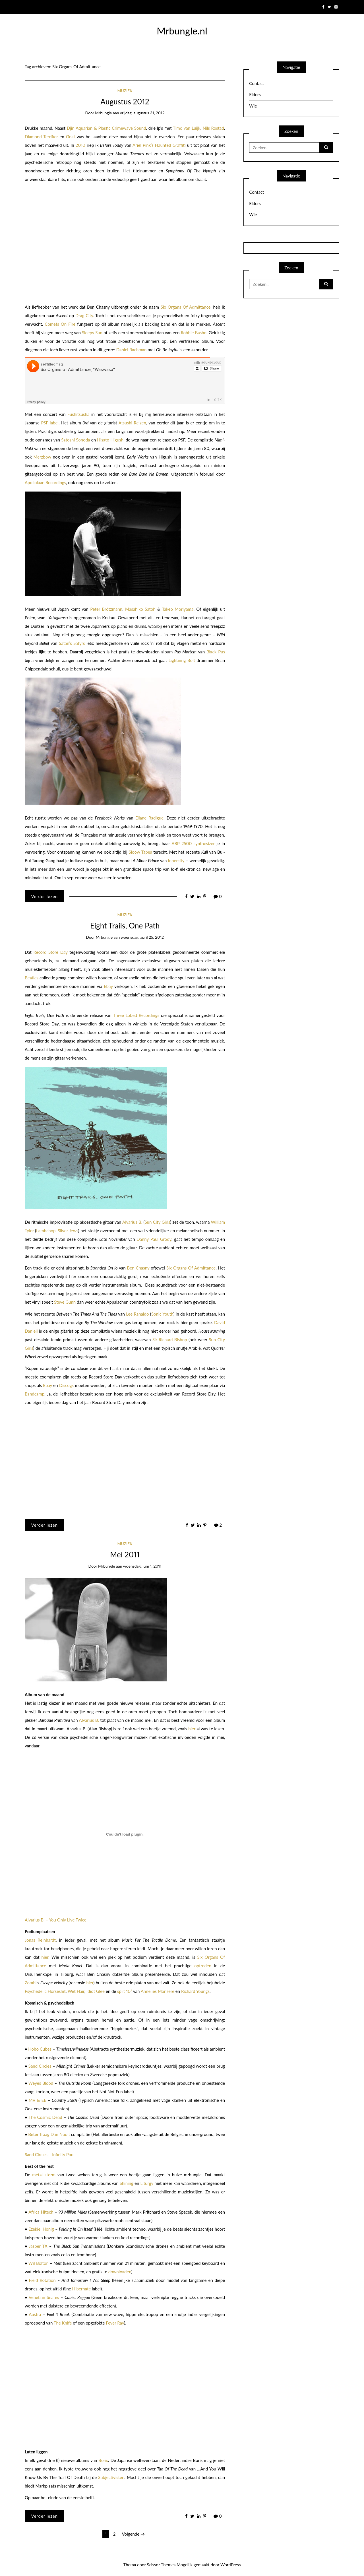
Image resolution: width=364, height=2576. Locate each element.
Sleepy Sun (92, 332)
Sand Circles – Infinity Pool (50, 2154)
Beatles (31, 977)
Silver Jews (68, 1230)
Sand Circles (39, 2066)
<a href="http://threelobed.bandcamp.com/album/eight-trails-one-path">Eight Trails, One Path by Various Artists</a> (67, 1460)
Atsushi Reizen (132, 422)
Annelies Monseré (157, 1991)
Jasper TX (38, 2246)
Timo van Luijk (186, 128)
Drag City (84, 315)
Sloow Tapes (140, 851)
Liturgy (146, 2183)
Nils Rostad (213, 128)
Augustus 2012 (124, 101)
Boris (103, 2460)
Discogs (66, 1385)
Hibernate (81, 2288)
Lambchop (45, 1230)
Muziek (125, 90)
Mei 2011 (125, 1554)
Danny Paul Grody (153, 1239)
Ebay (108, 986)
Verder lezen (44, 896)
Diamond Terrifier (41, 136)
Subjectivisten (111, 2477)
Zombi (31, 1982)
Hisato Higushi (110, 439)
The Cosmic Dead (45, 2117)
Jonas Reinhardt (40, 1940)
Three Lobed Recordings (136, 1015)
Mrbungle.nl (182, 30)
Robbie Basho (193, 332)
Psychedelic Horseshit (45, 1991)
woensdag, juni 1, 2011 (142, 1566)
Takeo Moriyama (178, 609)
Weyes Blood (40, 2083)
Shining (126, 2183)
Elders (254, 94)
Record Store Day (51, 952)
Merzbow (42, 456)
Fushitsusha (78, 414)
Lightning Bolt (181, 660)
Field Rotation (42, 2280)
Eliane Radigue (149, 817)
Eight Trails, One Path (125, 925)
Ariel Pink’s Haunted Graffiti (159, 145)
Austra (35, 2314)
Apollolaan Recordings (45, 482)
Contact (256, 83)
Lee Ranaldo (137, 1313)
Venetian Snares (44, 2297)
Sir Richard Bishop (169, 1339)
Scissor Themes (161, 2564)
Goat (70, 136)
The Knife (63, 2322)
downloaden (119, 2271)
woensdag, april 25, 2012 (142, 937)
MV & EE (37, 2100)
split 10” (124, 1991)
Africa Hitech (40, 2211)
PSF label (50, 422)
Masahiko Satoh (140, 609)
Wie (253, 105)
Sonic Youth (162, 1313)
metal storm (43, 2174)
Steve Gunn (65, 1301)
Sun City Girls (157, 1222)
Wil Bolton (38, 2263)
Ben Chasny (138, 1267)
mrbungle (103, 112)
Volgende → (133, 2533)
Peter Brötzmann (106, 609)
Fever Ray (115, 2322)
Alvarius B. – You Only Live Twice (55, 1919)
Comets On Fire (60, 324)
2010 (80, 145)
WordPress (230, 2564)
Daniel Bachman (131, 349)
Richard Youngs (195, 1991)
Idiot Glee (95, 1991)
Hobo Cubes (39, 2048)
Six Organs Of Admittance (185, 306)
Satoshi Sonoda (75, 439)
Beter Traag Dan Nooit (49, 2134)
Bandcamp (34, 1393)
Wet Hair (76, 1991)
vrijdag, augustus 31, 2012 (142, 112)
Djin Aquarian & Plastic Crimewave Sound (106, 128)
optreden (202, 1965)
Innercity (176, 860)
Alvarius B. (132, 1222)
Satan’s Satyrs (72, 643)
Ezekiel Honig (41, 2229)
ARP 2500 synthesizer (192, 843)
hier (191, 1728)
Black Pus (215, 651)
